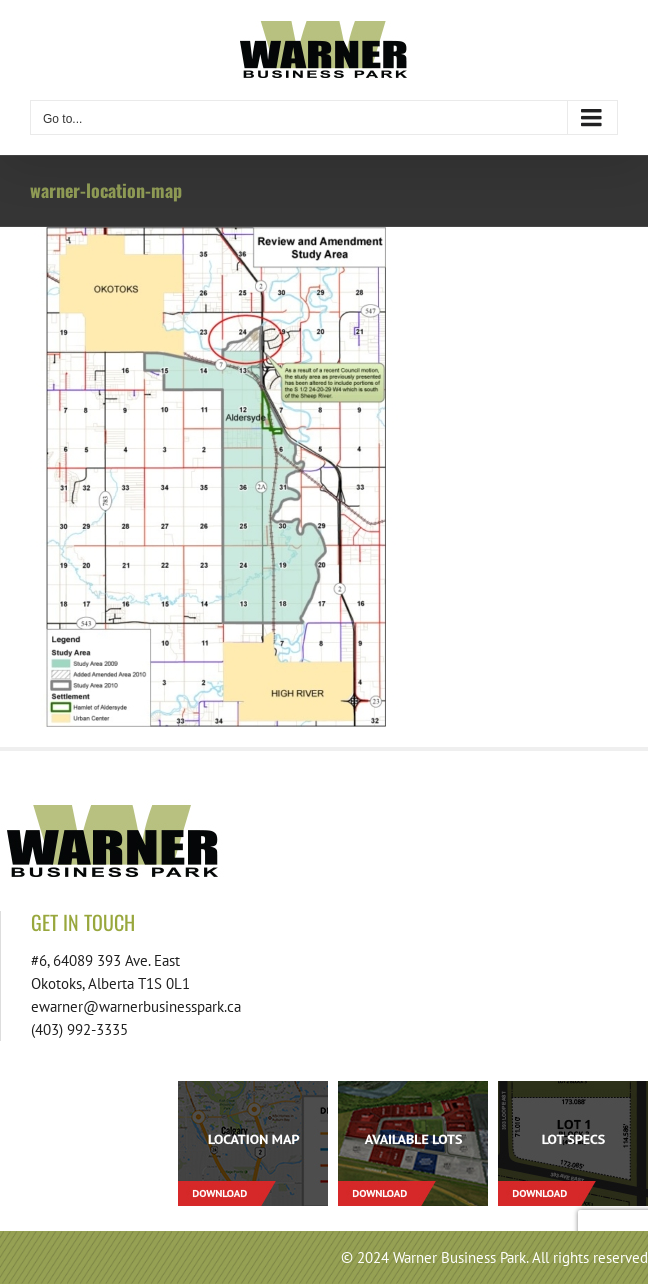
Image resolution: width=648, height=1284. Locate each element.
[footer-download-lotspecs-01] (573, 1088)
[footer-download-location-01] (253, 1088)
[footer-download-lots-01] (413, 1088)
